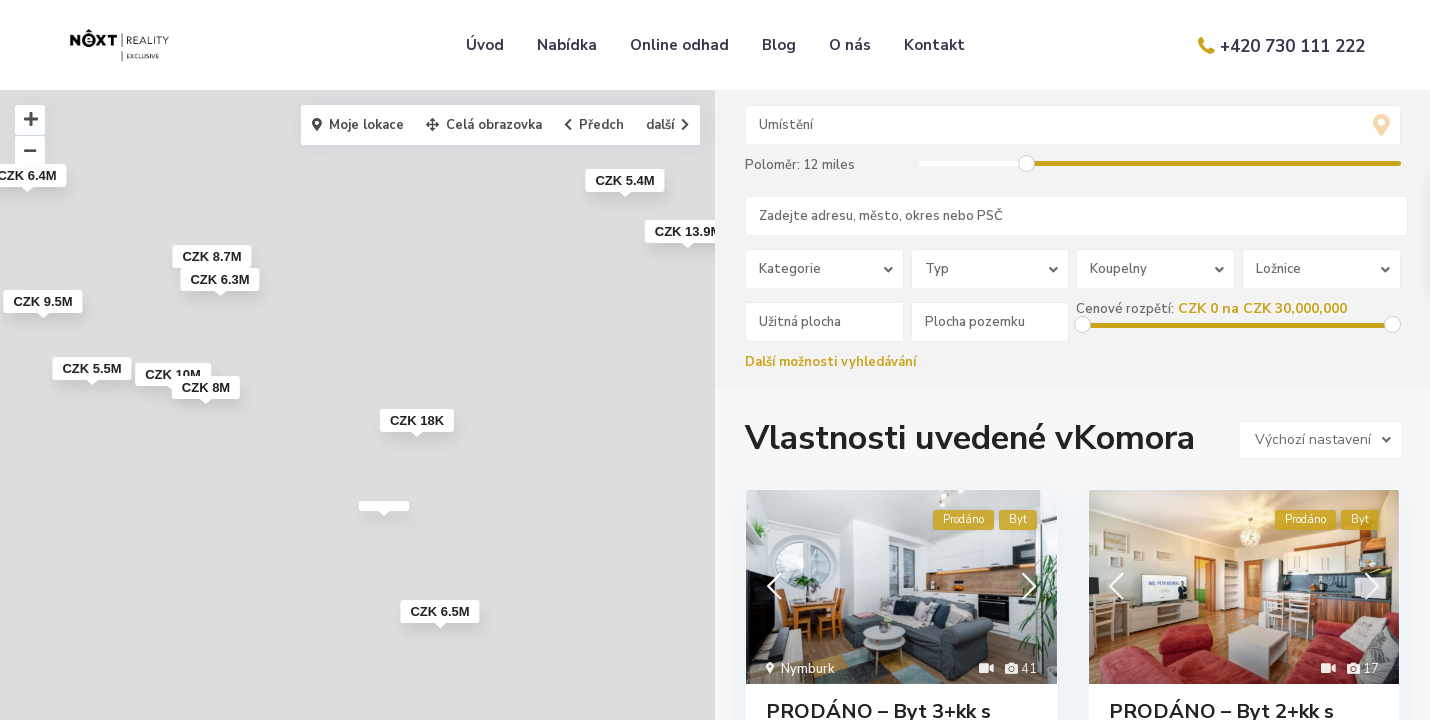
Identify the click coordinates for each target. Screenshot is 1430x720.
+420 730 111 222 (1292, 46)
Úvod (485, 45)
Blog (779, 45)
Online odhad (679, 45)
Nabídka (567, 45)
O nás (850, 45)
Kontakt (934, 45)
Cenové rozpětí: (1127, 309)
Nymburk (808, 670)
